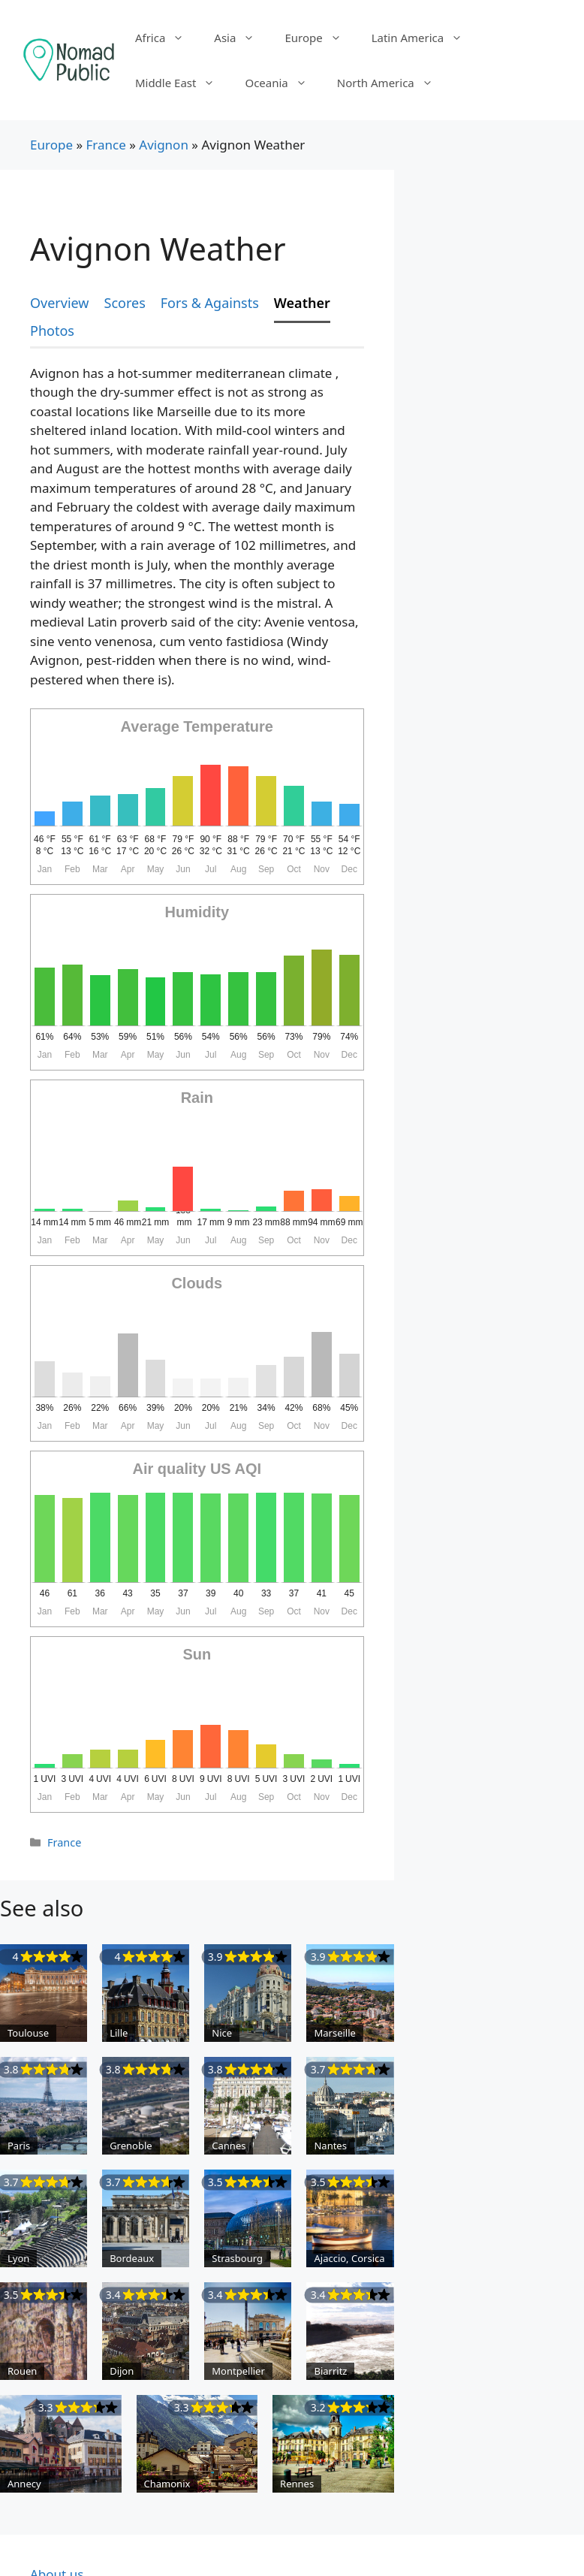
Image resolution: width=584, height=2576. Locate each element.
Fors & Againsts (210, 303)
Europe (320, 37)
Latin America (424, 37)
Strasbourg (237, 2258)
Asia (241, 37)
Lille (119, 2033)
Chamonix (167, 2483)
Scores (125, 303)
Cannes (228, 2145)
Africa (167, 37)
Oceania (283, 82)
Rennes (297, 2483)
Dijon (122, 2371)
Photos (52, 331)
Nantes (330, 2145)
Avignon (163, 144)
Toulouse (28, 2033)
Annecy (24, 2483)
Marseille (334, 2033)
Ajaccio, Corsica (349, 2258)
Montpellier (238, 2371)
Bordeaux (132, 2258)
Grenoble (131, 2145)
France (105, 144)
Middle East (182, 82)
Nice (222, 2033)
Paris (19, 2145)
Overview (59, 303)
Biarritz (330, 2371)
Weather (302, 303)
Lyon (18, 2258)
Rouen (22, 2371)
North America (392, 82)
